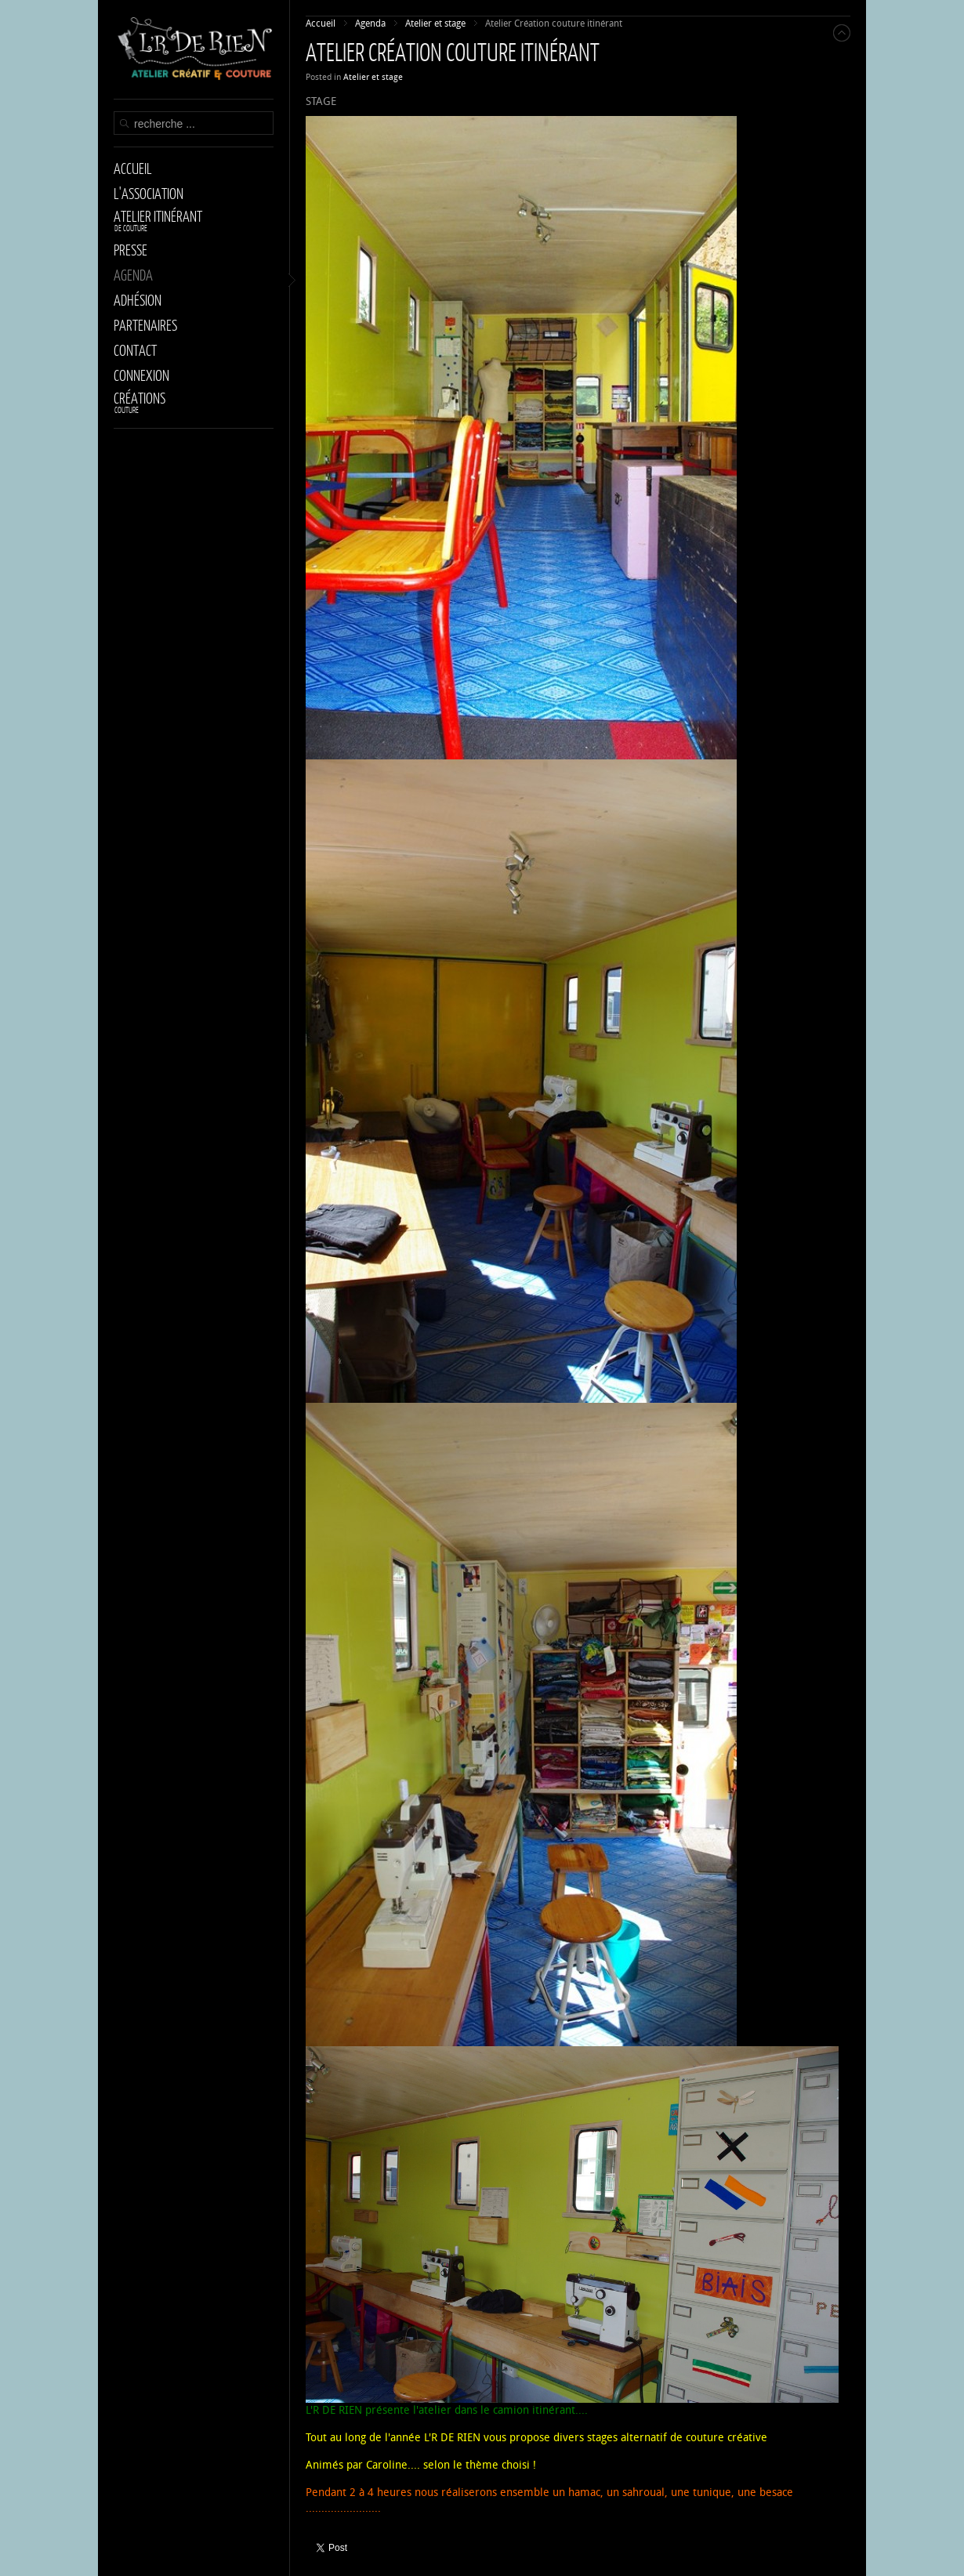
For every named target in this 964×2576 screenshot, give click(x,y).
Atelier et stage (373, 77)
